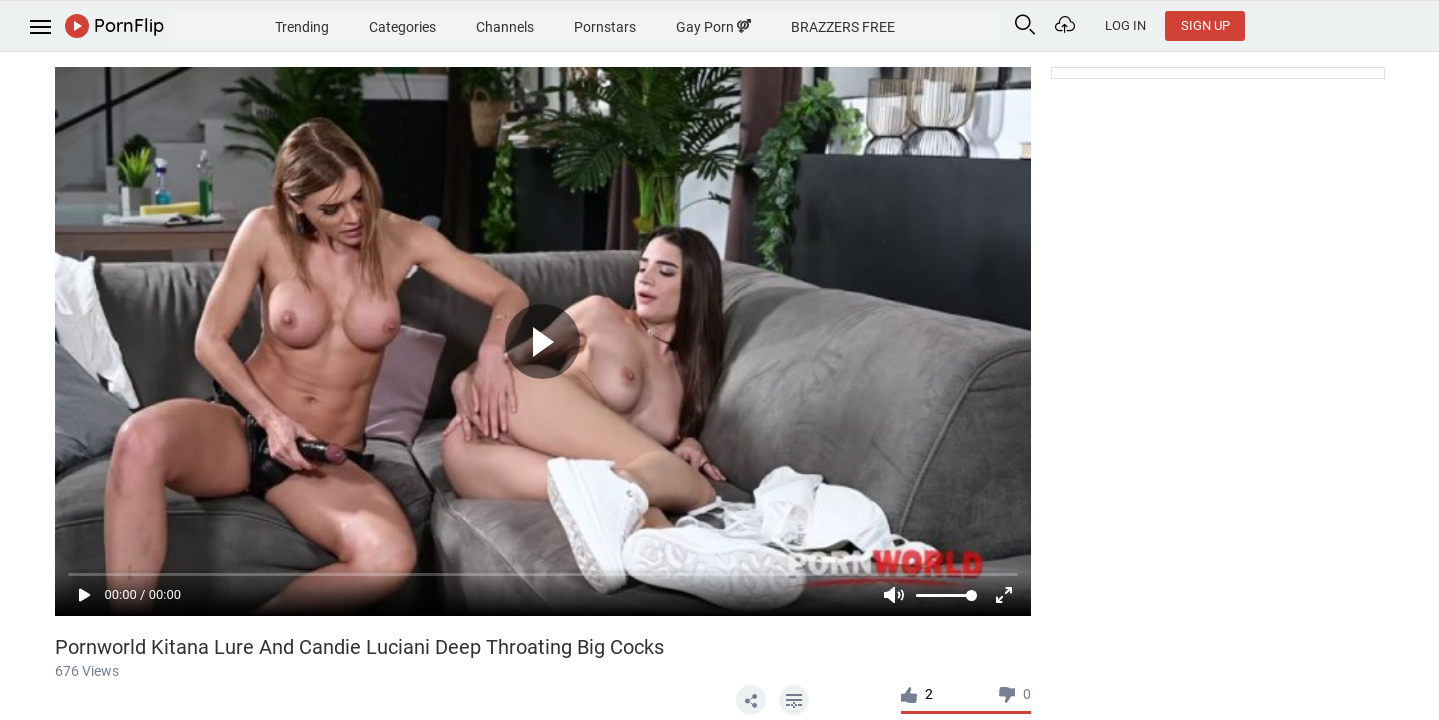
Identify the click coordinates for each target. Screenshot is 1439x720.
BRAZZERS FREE (951, 24)
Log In (1299, 25)
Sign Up (1379, 25)
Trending (367, 24)
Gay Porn (813, 24)
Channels (587, 24)
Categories (475, 24)
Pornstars (696, 24)
